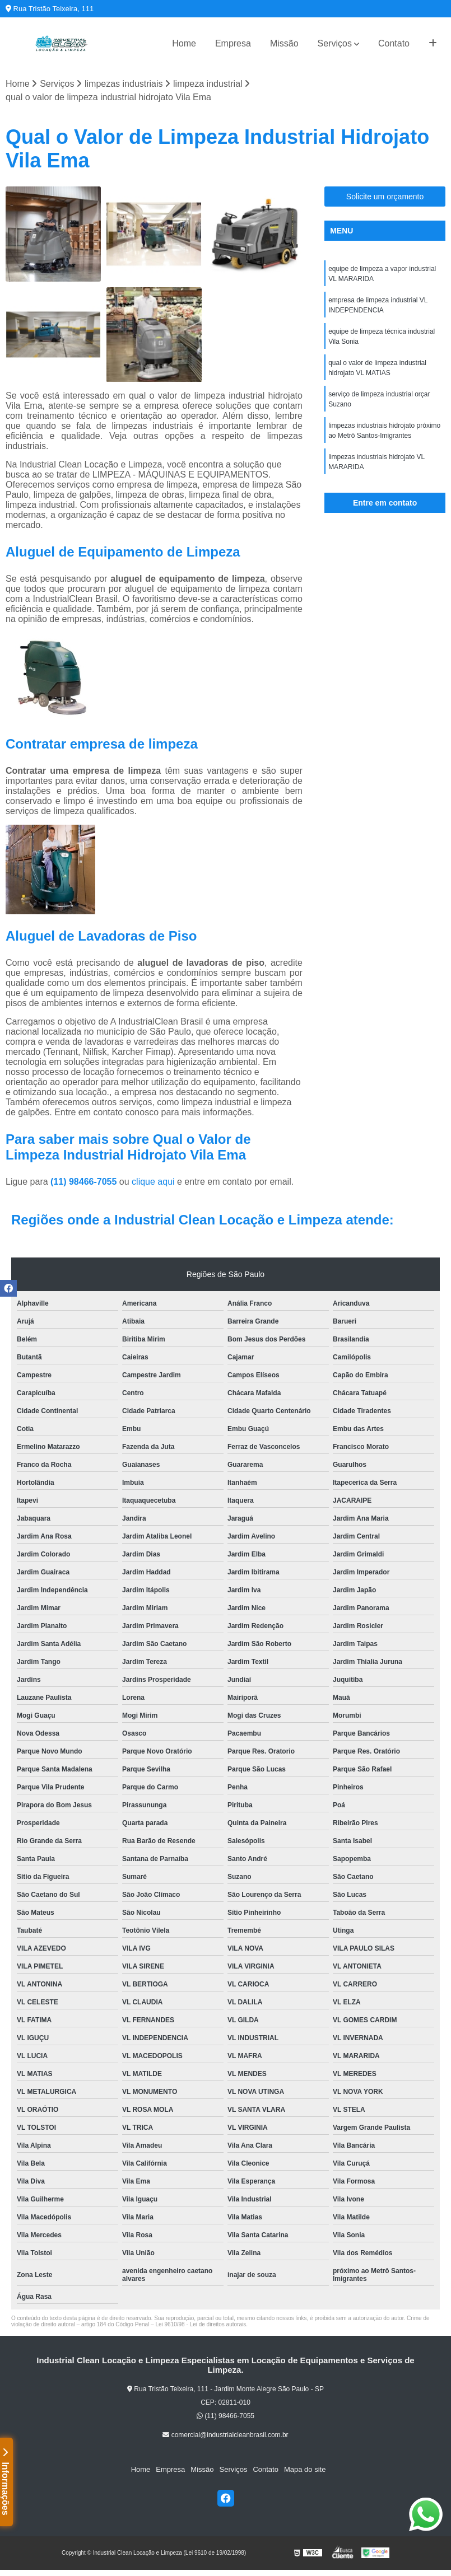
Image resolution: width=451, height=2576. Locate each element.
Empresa (233, 43)
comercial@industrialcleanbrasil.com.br (225, 2435)
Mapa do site (305, 2469)
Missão (284, 43)
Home (184, 43)
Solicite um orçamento (385, 196)
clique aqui (153, 1181)
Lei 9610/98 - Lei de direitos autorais (200, 2324)
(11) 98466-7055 (84, 1181)
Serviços (335, 43)
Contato (394, 43)
